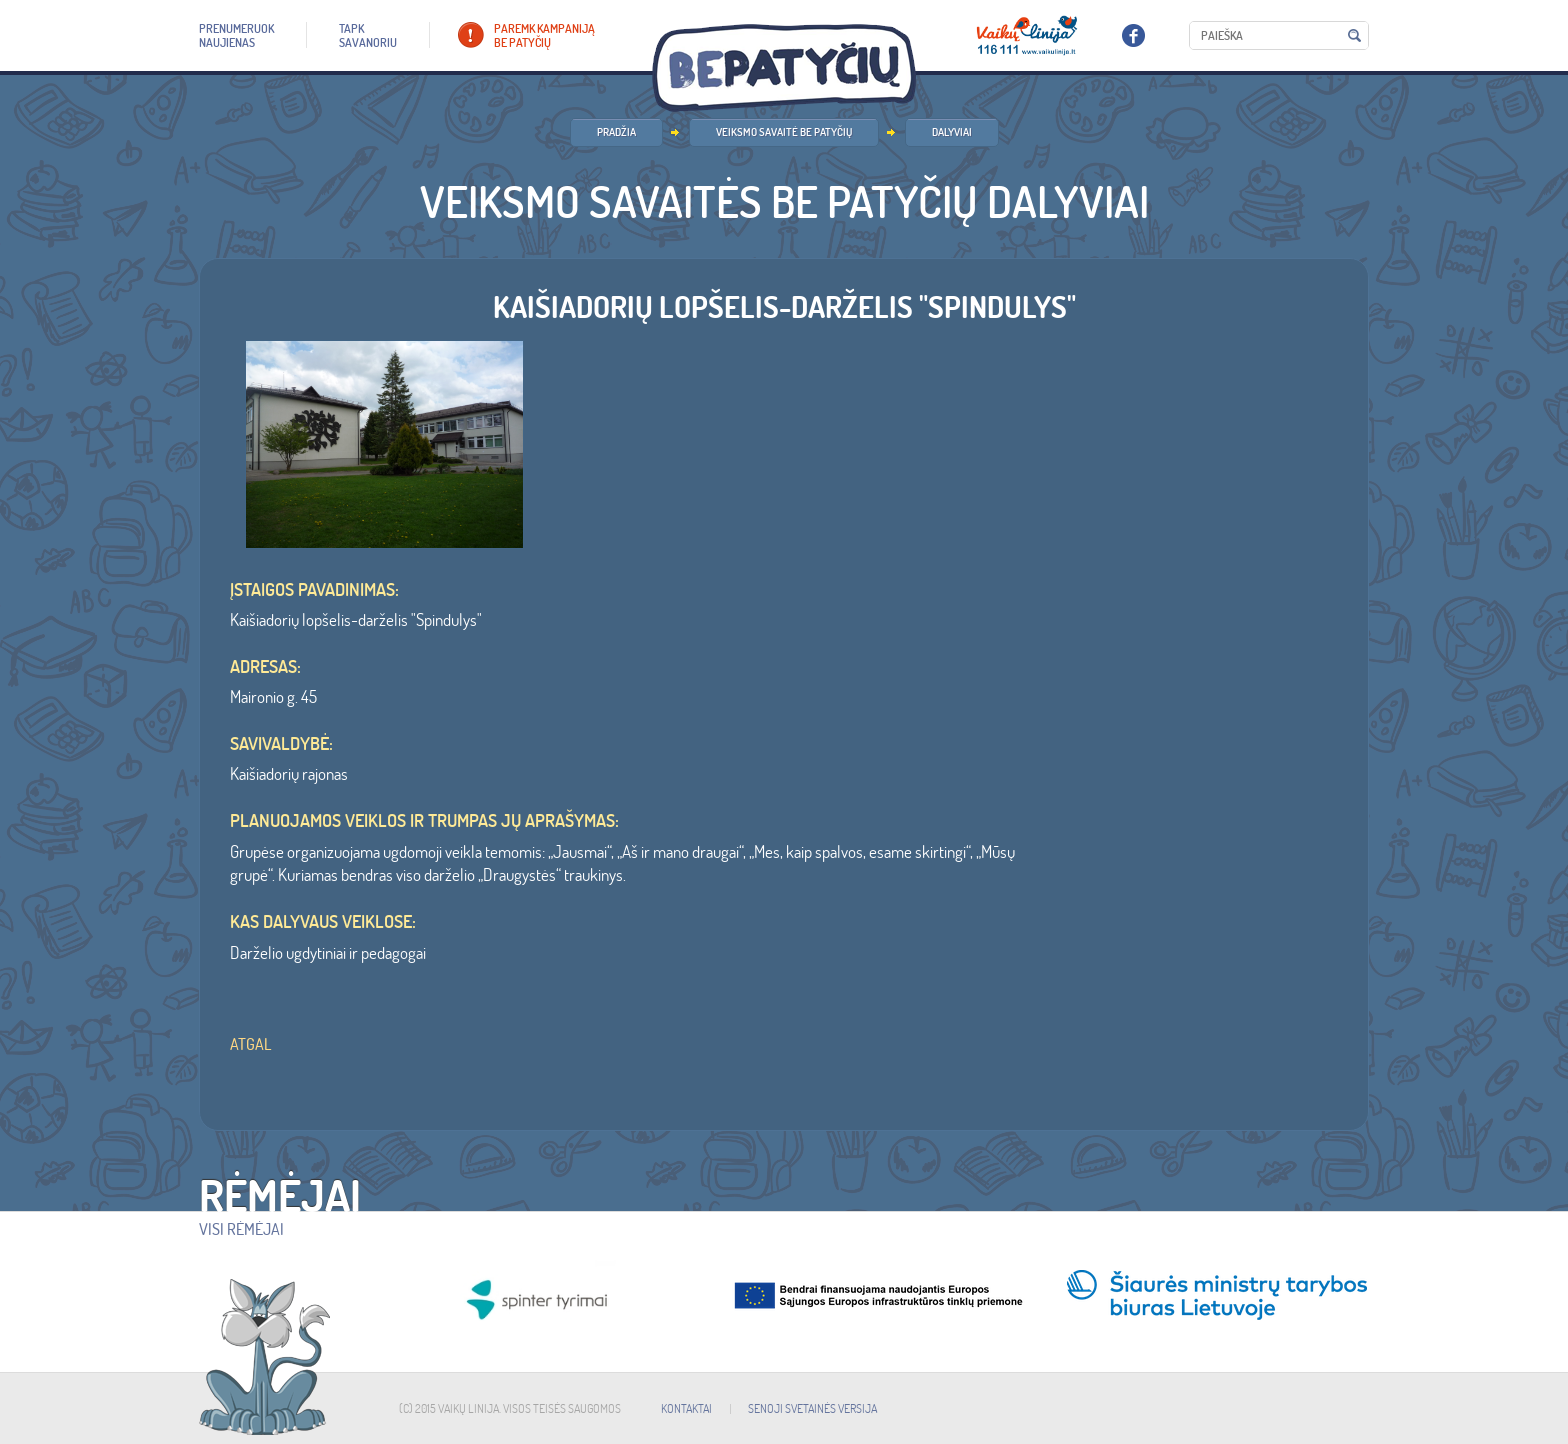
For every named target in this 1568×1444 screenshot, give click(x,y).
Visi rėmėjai (241, 1229)
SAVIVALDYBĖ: (281, 744)
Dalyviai (952, 132)
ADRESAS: (265, 667)
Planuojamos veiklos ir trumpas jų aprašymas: (424, 821)
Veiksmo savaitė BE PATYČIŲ (784, 132)
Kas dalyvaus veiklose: (323, 922)
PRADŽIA (616, 132)
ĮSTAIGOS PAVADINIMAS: (314, 590)
